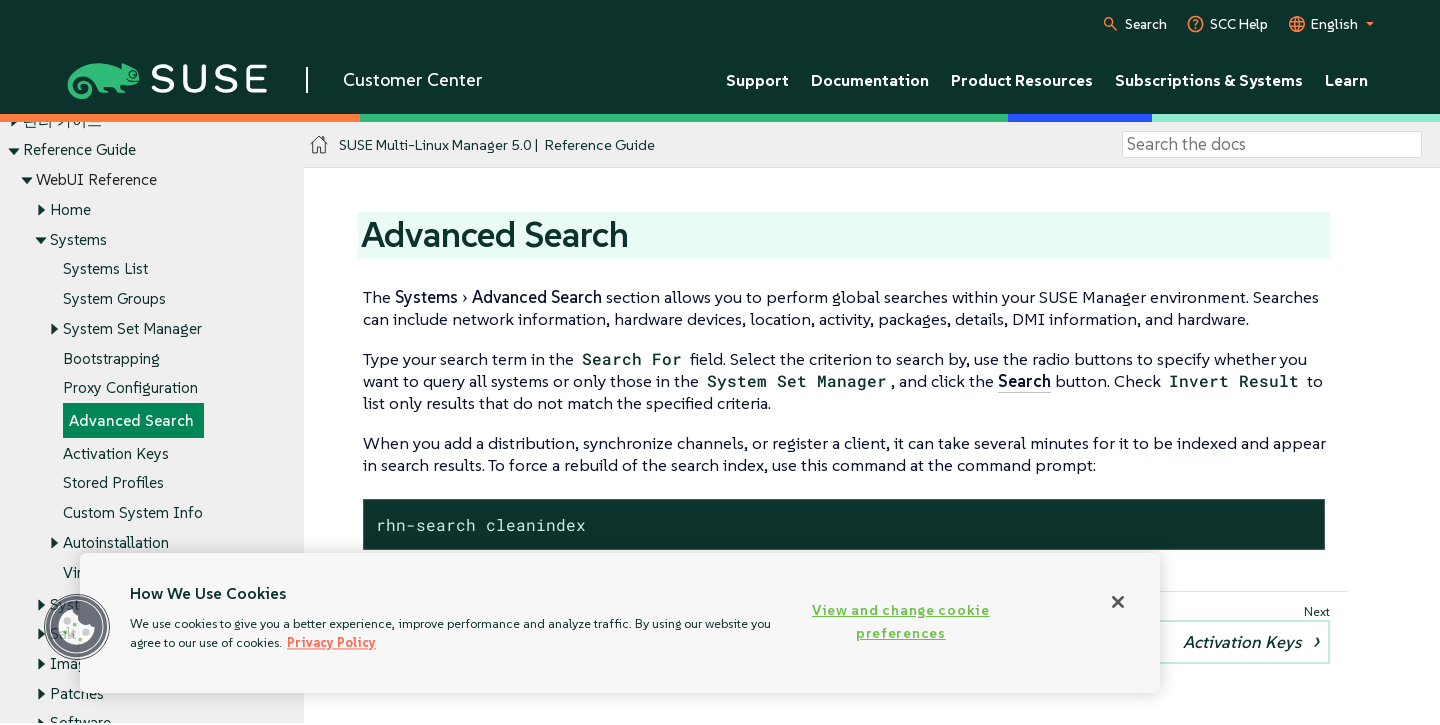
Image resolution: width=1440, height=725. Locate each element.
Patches (77, 693)
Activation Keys (116, 453)
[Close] (1118, 602)
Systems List (105, 269)
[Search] (1272, 145)
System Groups (114, 298)
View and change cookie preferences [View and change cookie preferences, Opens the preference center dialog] (901, 621)
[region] (620, 623)
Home (70, 209)
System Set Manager (132, 328)
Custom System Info (133, 512)
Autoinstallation (116, 542)
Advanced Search (131, 420)
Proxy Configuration (130, 388)
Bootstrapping (111, 358)
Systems (78, 239)
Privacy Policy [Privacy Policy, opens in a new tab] (331, 642)
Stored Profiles (113, 483)
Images (76, 663)
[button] (77, 627)
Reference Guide (79, 150)
